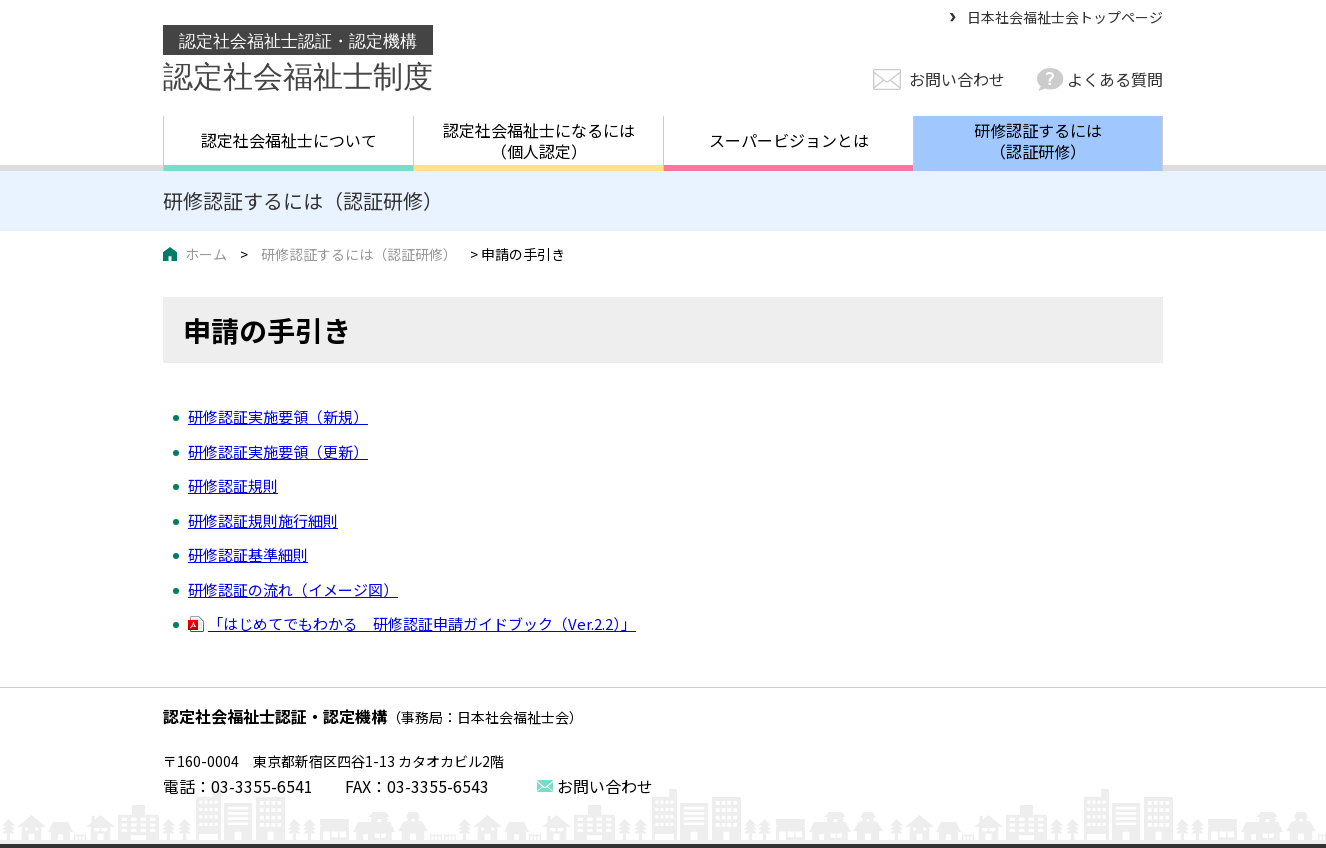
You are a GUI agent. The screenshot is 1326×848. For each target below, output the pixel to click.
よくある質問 (1115, 79)
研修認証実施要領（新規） (278, 416)
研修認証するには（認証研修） (1038, 140)
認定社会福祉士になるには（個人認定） (539, 140)
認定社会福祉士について (289, 140)
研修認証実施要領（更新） (278, 451)
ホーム (206, 254)
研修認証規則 (233, 485)
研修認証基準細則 (248, 554)
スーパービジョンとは (789, 140)
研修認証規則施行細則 (263, 520)
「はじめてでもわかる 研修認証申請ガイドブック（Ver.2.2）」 (422, 623)
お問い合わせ (957, 79)
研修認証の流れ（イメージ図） (293, 589)
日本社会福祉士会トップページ (1065, 17)
